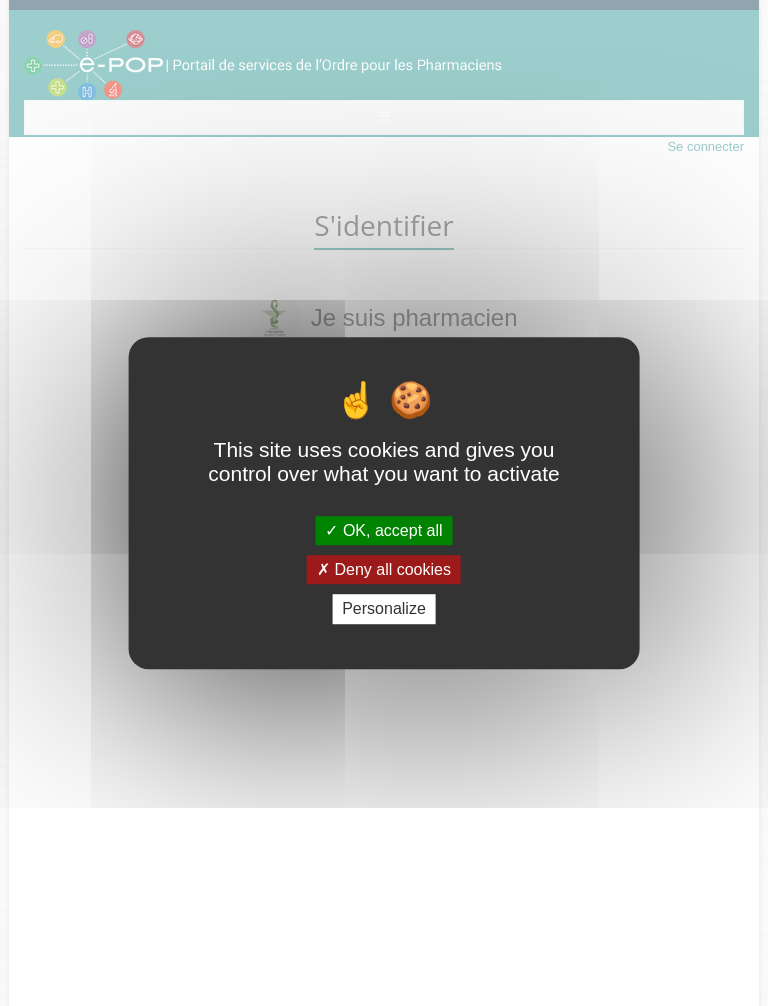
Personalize (384, 609)
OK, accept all (383, 530)
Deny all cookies (384, 569)
